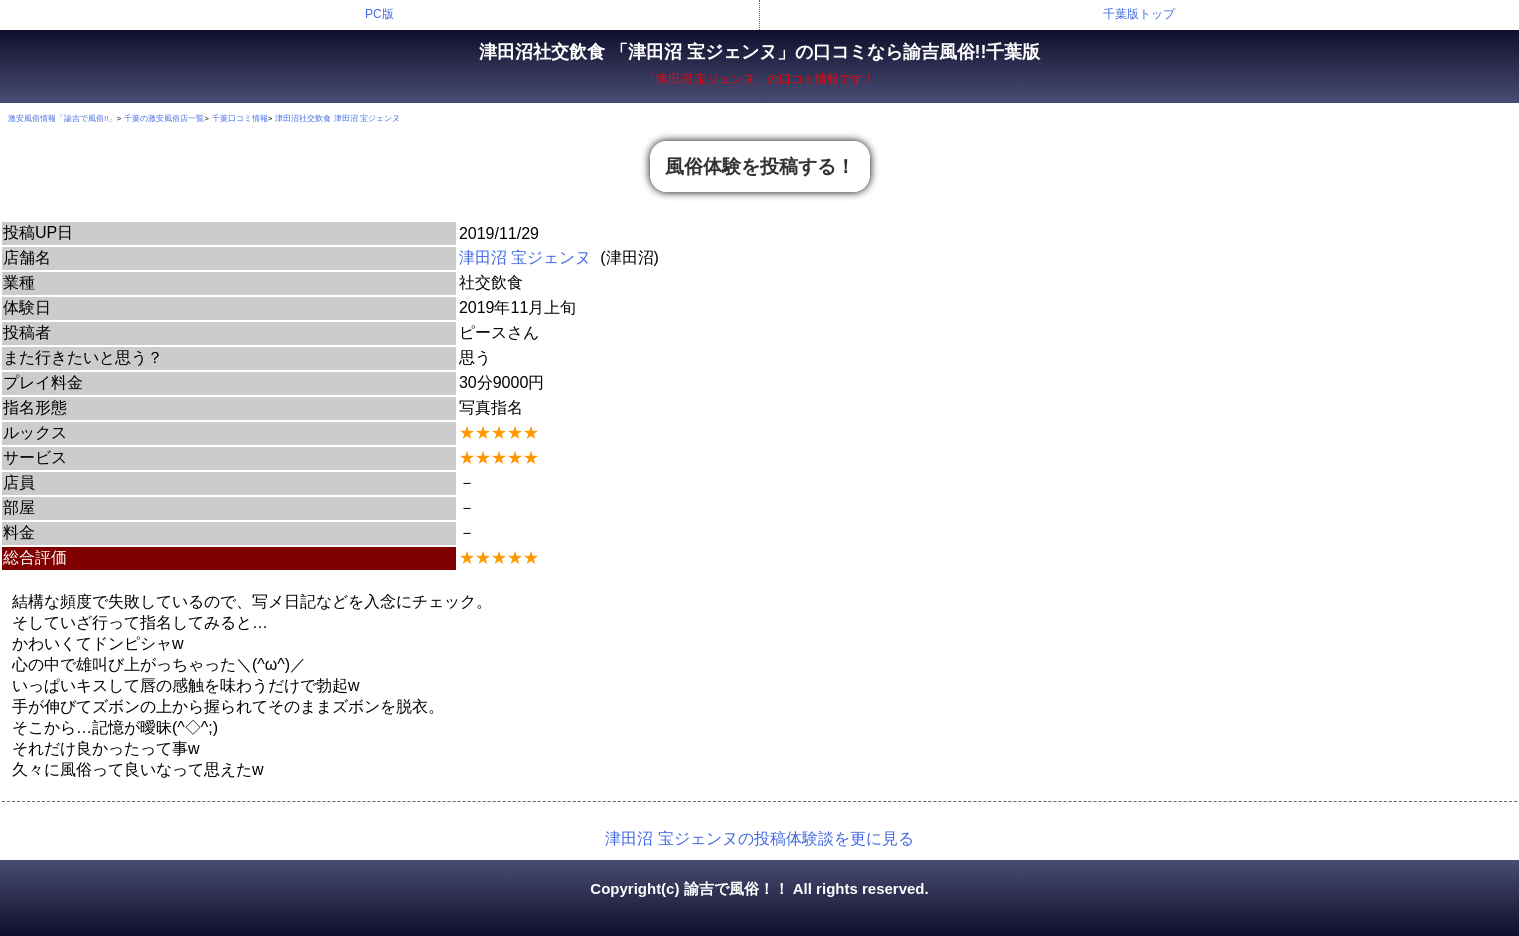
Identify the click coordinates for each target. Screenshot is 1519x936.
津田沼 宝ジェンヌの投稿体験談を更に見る (759, 838)
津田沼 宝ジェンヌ (525, 257)
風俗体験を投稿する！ (760, 166)
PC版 (379, 14)
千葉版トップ (1139, 14)
